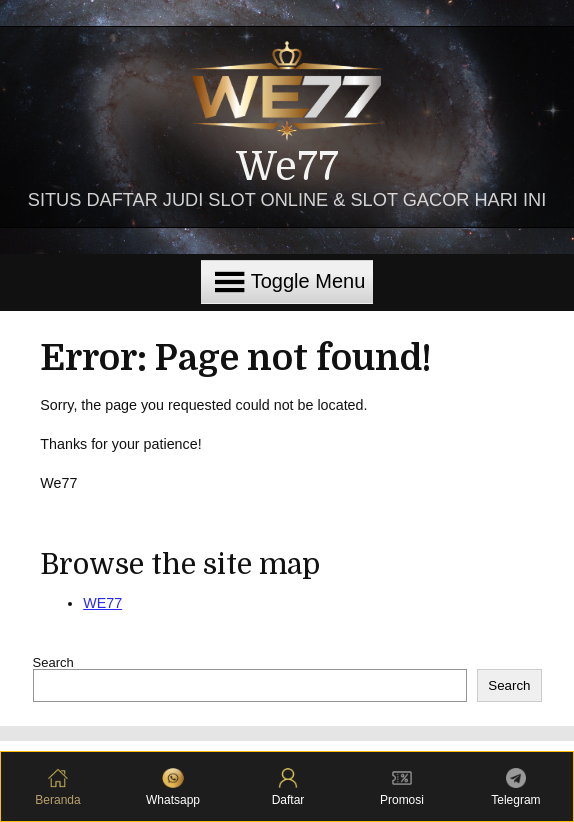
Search (53, 662)
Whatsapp (173, 787)
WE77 (102, 603)
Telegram (515, 787)
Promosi (402, 787)
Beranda (57, 787)
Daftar (288, 787)
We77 (287, 167)
